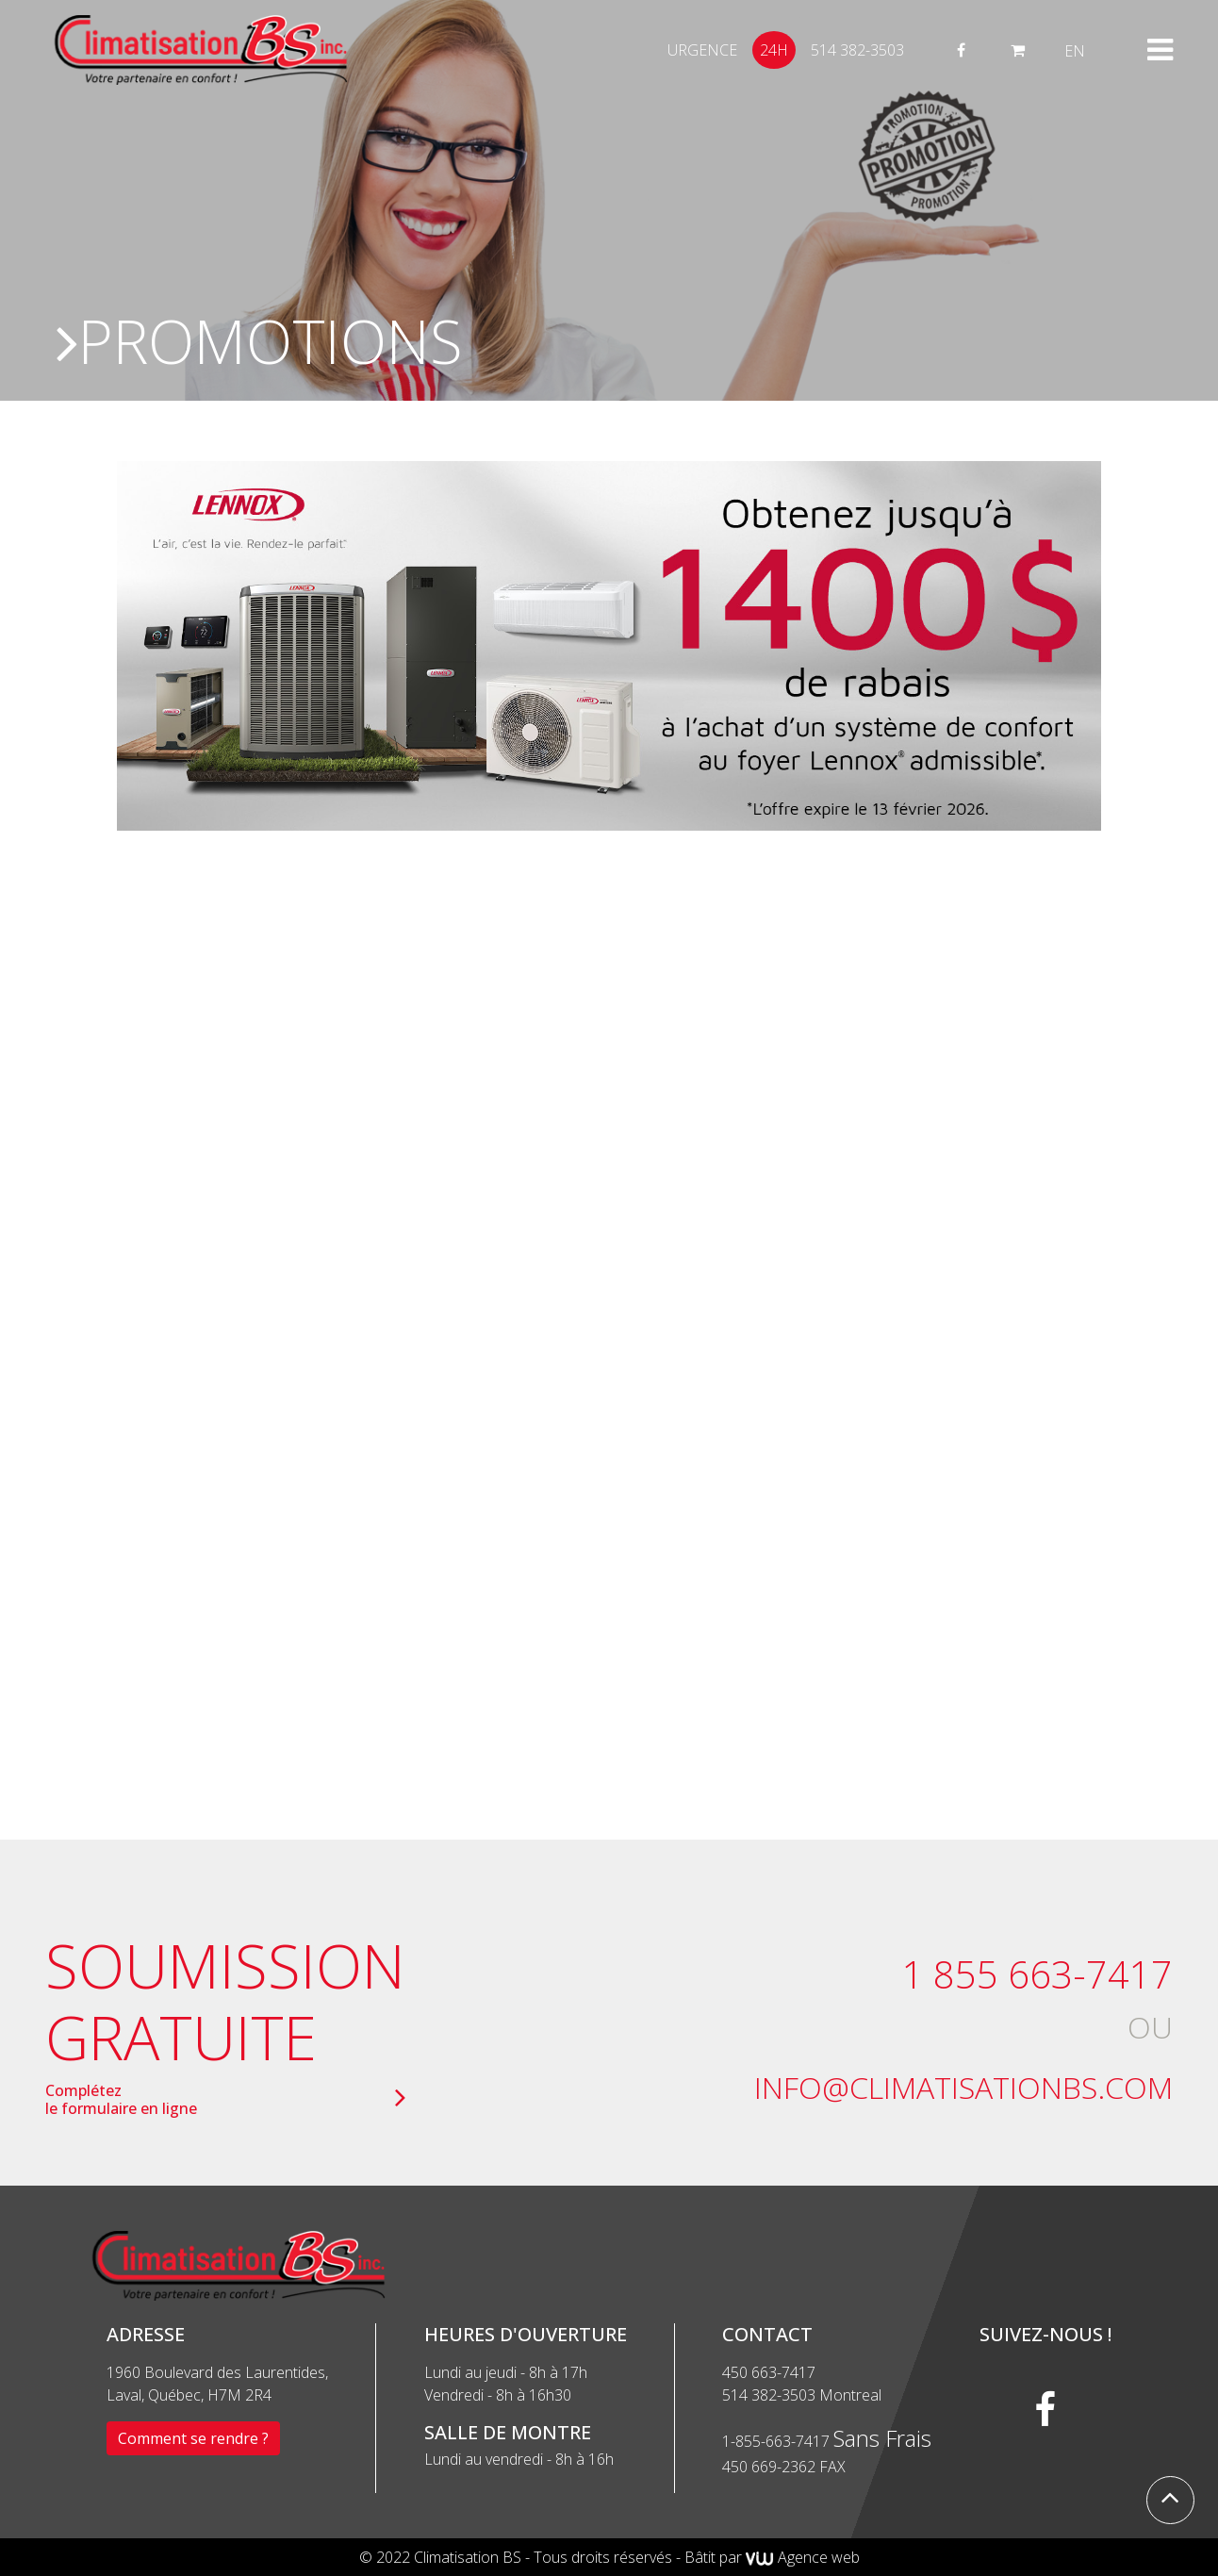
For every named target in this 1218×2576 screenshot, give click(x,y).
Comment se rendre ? (193, 2438)
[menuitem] (1075, 50)
